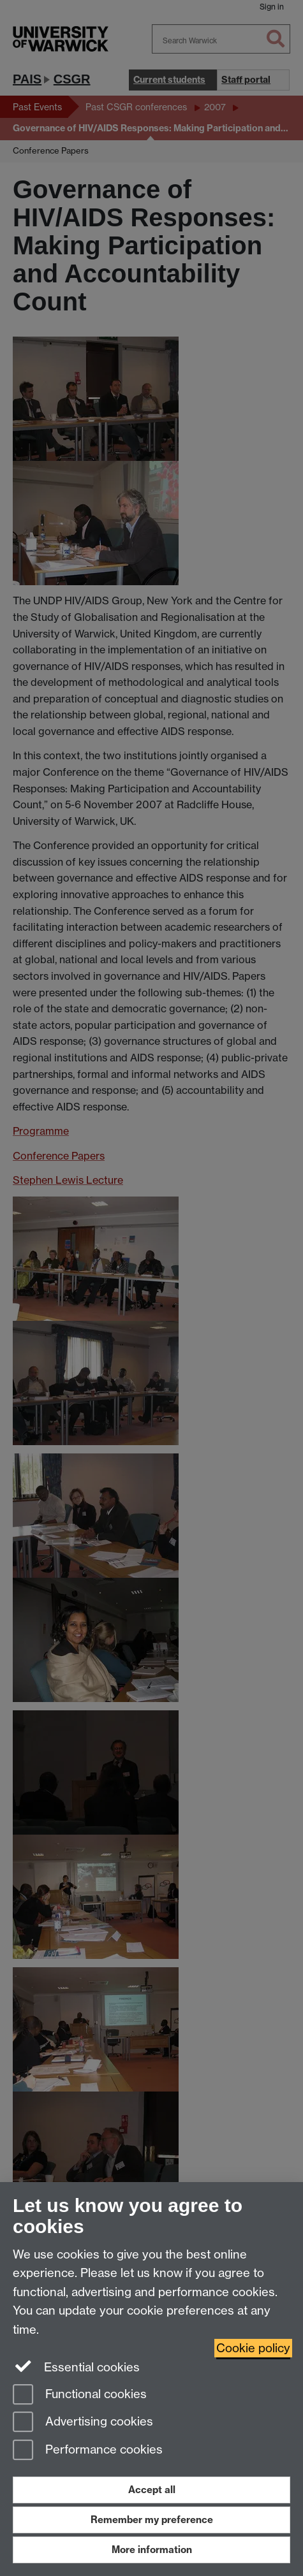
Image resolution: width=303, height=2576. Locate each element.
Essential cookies (76, 2366)
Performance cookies (88, 2451)
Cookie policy (253, 2348)
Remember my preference (152, 2520)
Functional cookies (80, 2395)
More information (152, 2549)
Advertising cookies (83, 2422)
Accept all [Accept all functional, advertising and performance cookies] (151, 2490)
